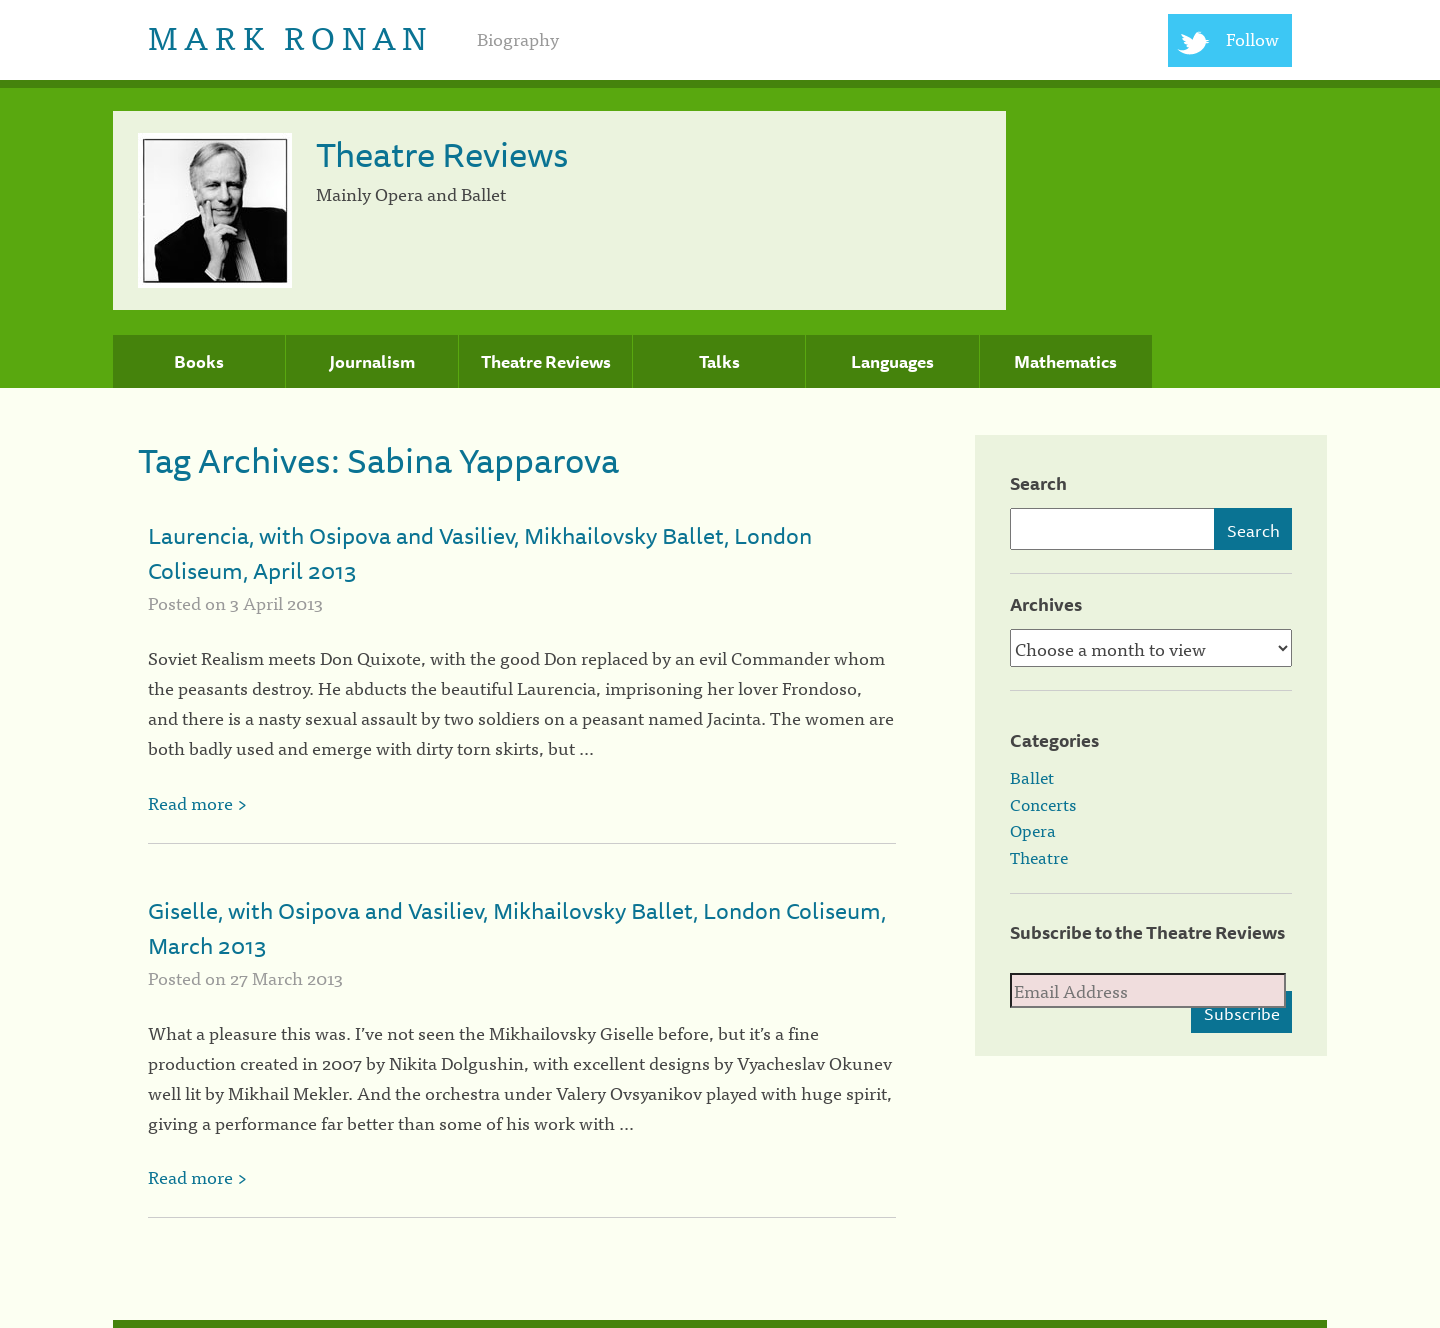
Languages (892, 362)
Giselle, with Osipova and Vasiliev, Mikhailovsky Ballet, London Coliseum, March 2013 (517, 928)
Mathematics (1065, 362)
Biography (518, 38)
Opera (1033, 830)
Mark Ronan (290, 35)
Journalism (372, 362)
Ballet (1032, 777)
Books (199, 362)
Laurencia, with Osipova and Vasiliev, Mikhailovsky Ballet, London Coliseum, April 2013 (480, 553)
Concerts (1043, 804)
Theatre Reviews (546, 362)
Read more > (197, 802)
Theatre (1039, 857)
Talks (719, 362)
